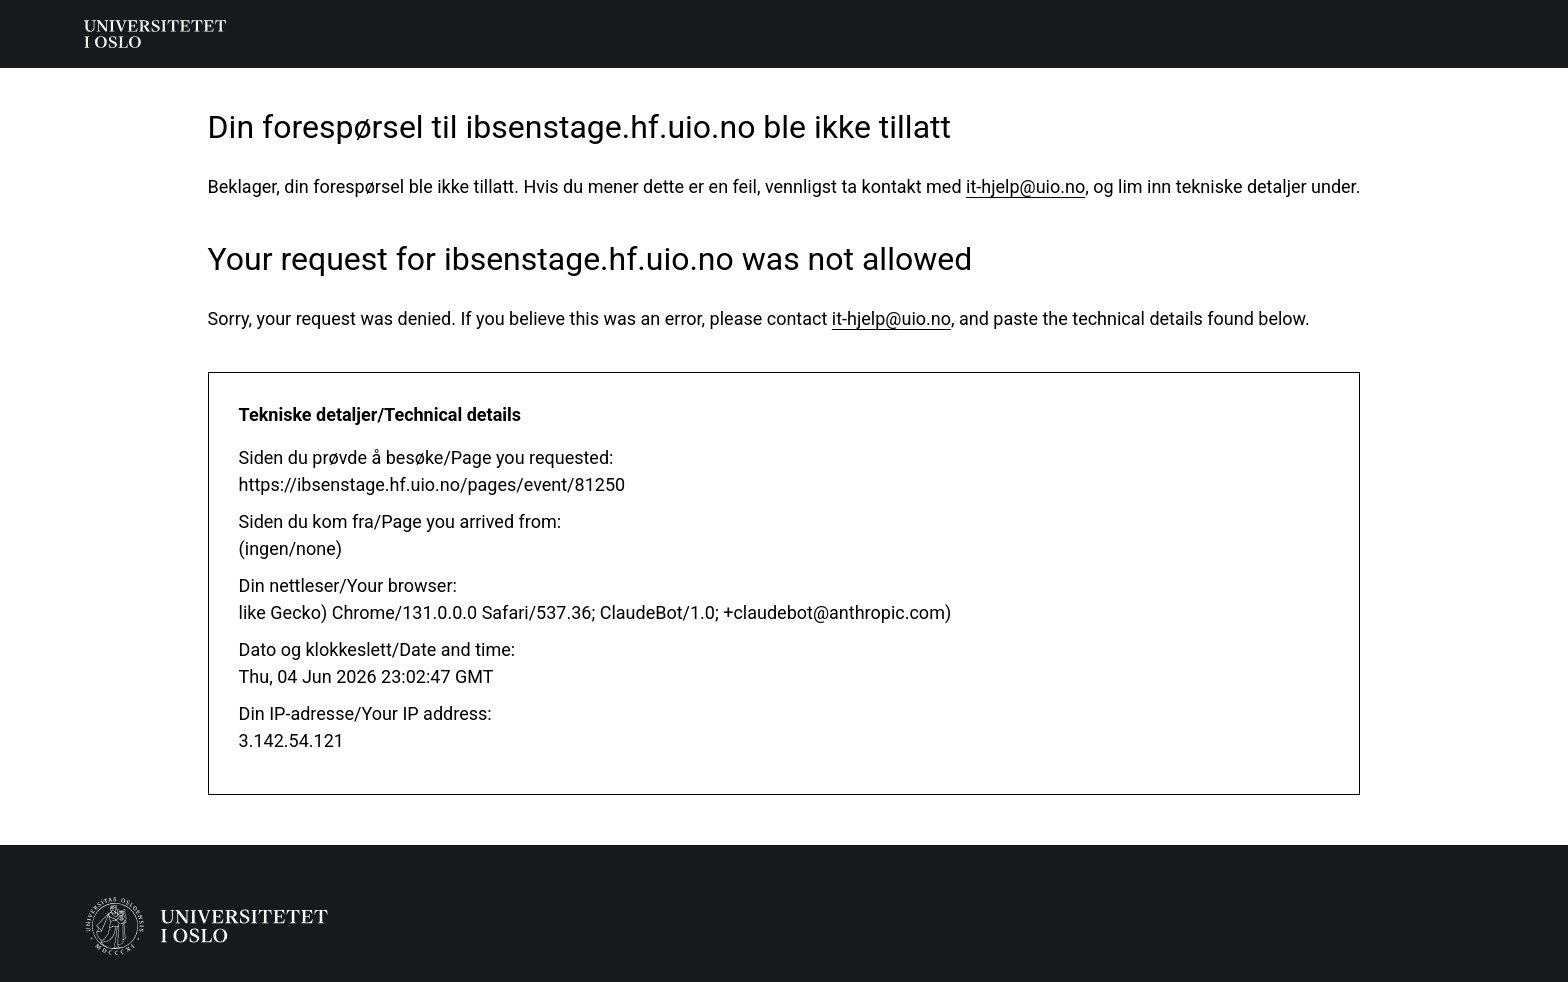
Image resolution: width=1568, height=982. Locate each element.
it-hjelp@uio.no (1025, 186)
